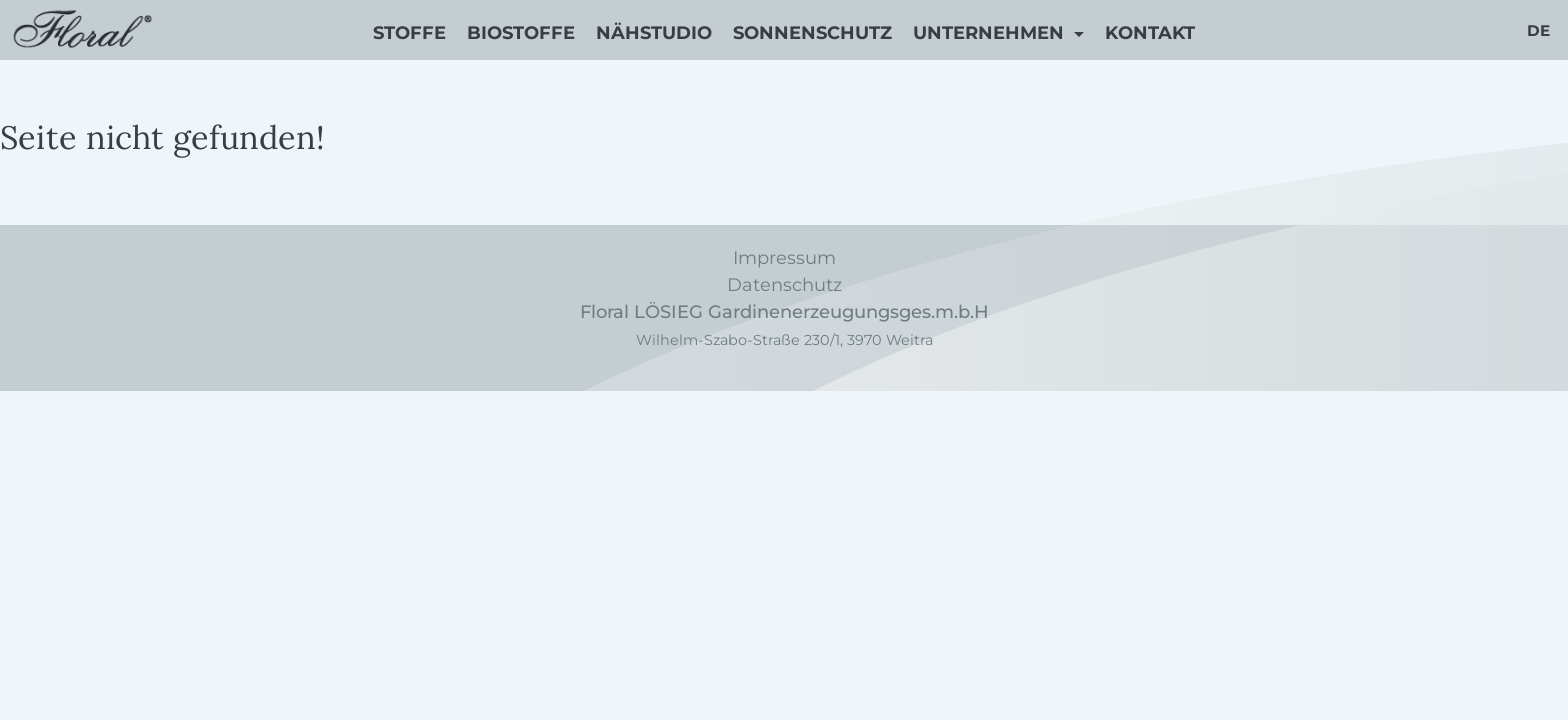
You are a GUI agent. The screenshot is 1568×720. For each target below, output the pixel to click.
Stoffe (409, 33)
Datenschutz (784, 285)
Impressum (784, 258)
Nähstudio (654, 33)
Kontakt (1150, 33)
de (1538, 30)
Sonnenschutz (812, 33)
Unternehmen (991, 33)
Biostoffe (521, 33)
